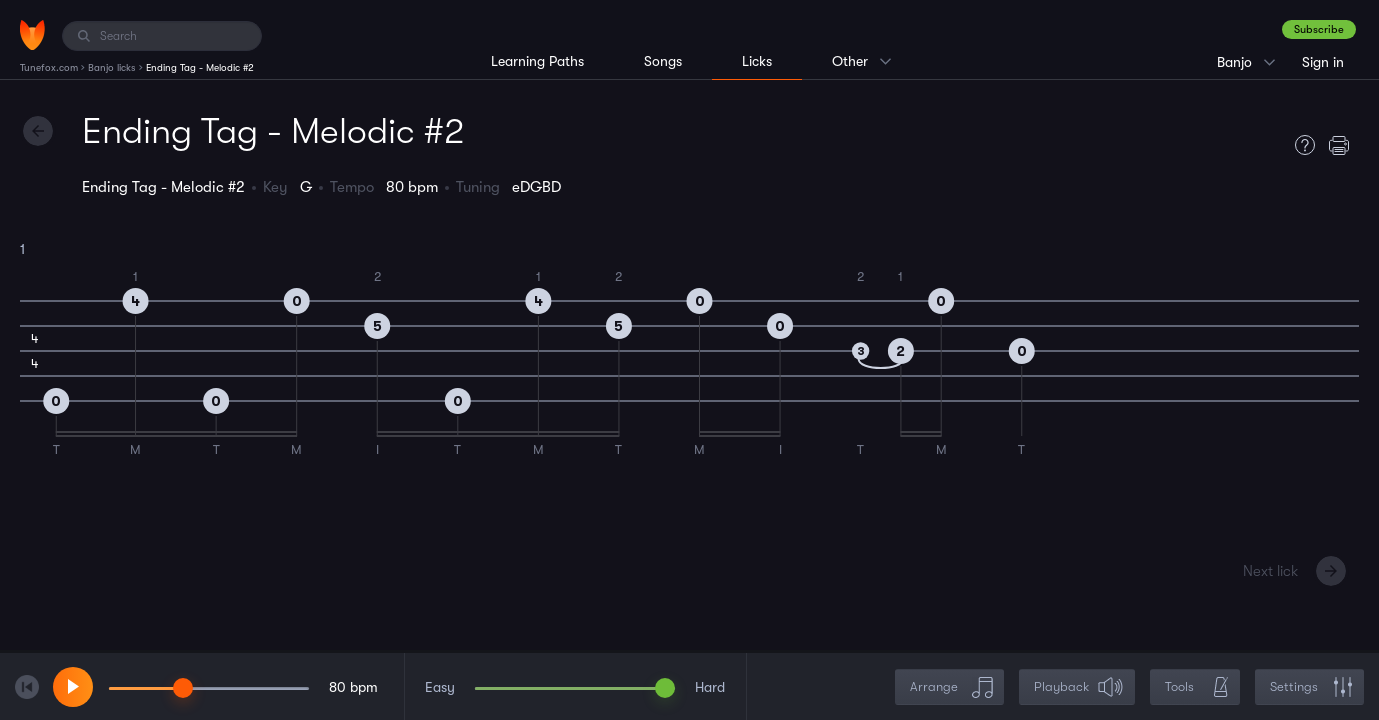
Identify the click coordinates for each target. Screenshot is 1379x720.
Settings (1311, 687)
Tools (1197, 687)
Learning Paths (537, 61)
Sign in (1323, 62)
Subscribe (1319, 29)
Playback (1079, 687)
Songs (663, 61)
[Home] (32, 35)
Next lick (1270, 571)
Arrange (951, 687)
